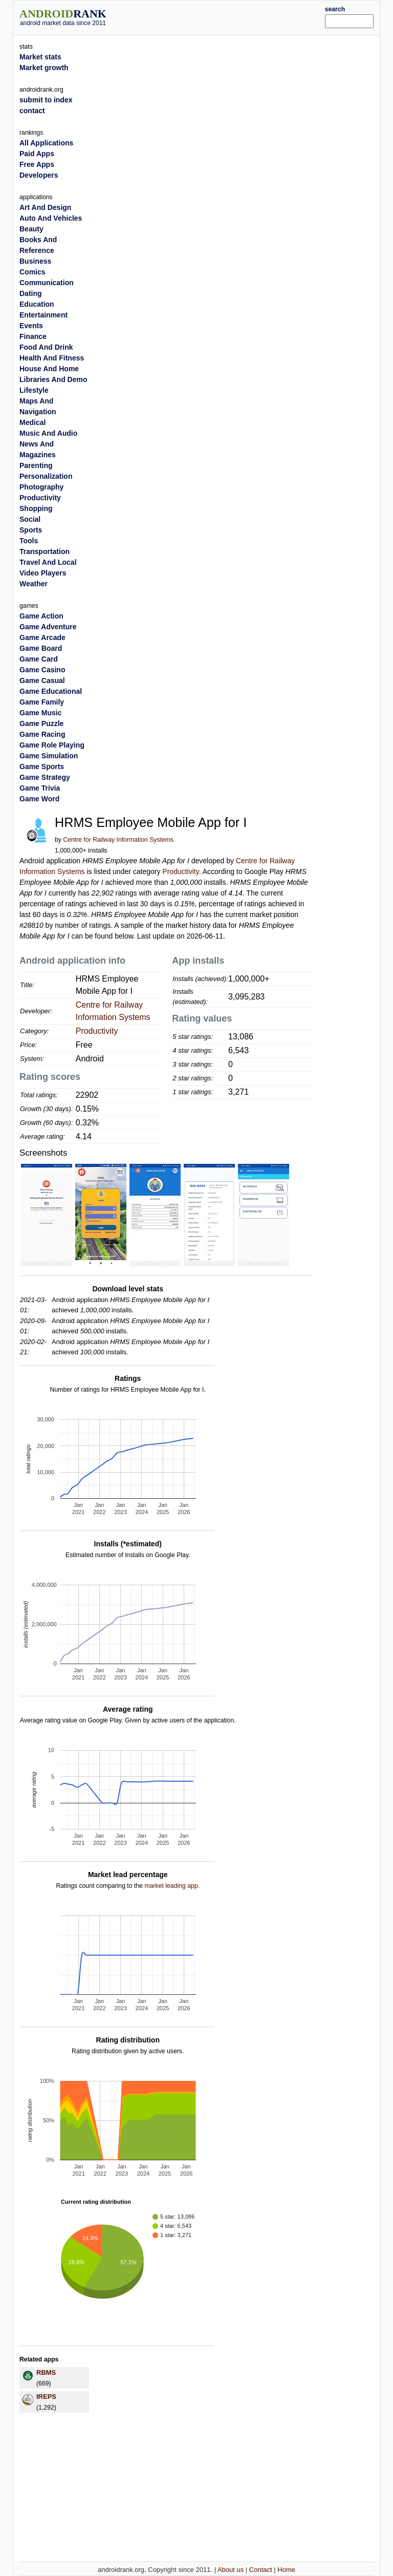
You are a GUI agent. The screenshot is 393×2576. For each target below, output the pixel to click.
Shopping (36, 508)
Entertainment (43, 315)
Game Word (39, 799)
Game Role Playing (51, 745)
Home (286, 2569)
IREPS (46, 2396)
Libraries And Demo (53, 379)
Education (36, 304)
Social (29, 519)
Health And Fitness (51, 358)
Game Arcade (42, 637)
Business (35, 261)
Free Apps (36, 164)
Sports (30, 530)
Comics (32, 272)
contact (32, 111)
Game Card (38, 659)
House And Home (49, 369)
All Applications (46, 143)
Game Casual (42, 680)
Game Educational (50, 691)
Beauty (31, 229)
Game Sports (41, 766)
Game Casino (42, 670)
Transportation (44, 551)
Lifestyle (34, 390)
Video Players (43, 573)
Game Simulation (48, 756)
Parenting (36, 465)
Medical (32, 422)
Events (31, 326)
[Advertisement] (231, 16)
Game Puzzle (41, 723)
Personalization (45, 476)
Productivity (180, 871)
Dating (30, 293)
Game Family (41, 702)
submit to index (45, 100)
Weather (33, 584)
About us (230, 2569)
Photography (41, 487)
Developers (38, 175)
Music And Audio (48, 433)
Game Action (41, 616)
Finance (33, 336)
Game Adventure (48, 627)
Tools (28, 541)
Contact (260, 2569)
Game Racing (42, 734)
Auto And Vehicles (50, 218)
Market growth (44, 67)
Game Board (40, 648)
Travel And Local (48, 562)
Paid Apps (36, 154)
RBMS (46, 2372)
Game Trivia (39, 788)
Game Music (40, 713)
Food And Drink (46, 347)
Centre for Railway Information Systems (118, 839)
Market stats (40, 57)
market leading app (171, 1885)
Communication (46, 283)
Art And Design (45, 207)
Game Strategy (44, 777)
